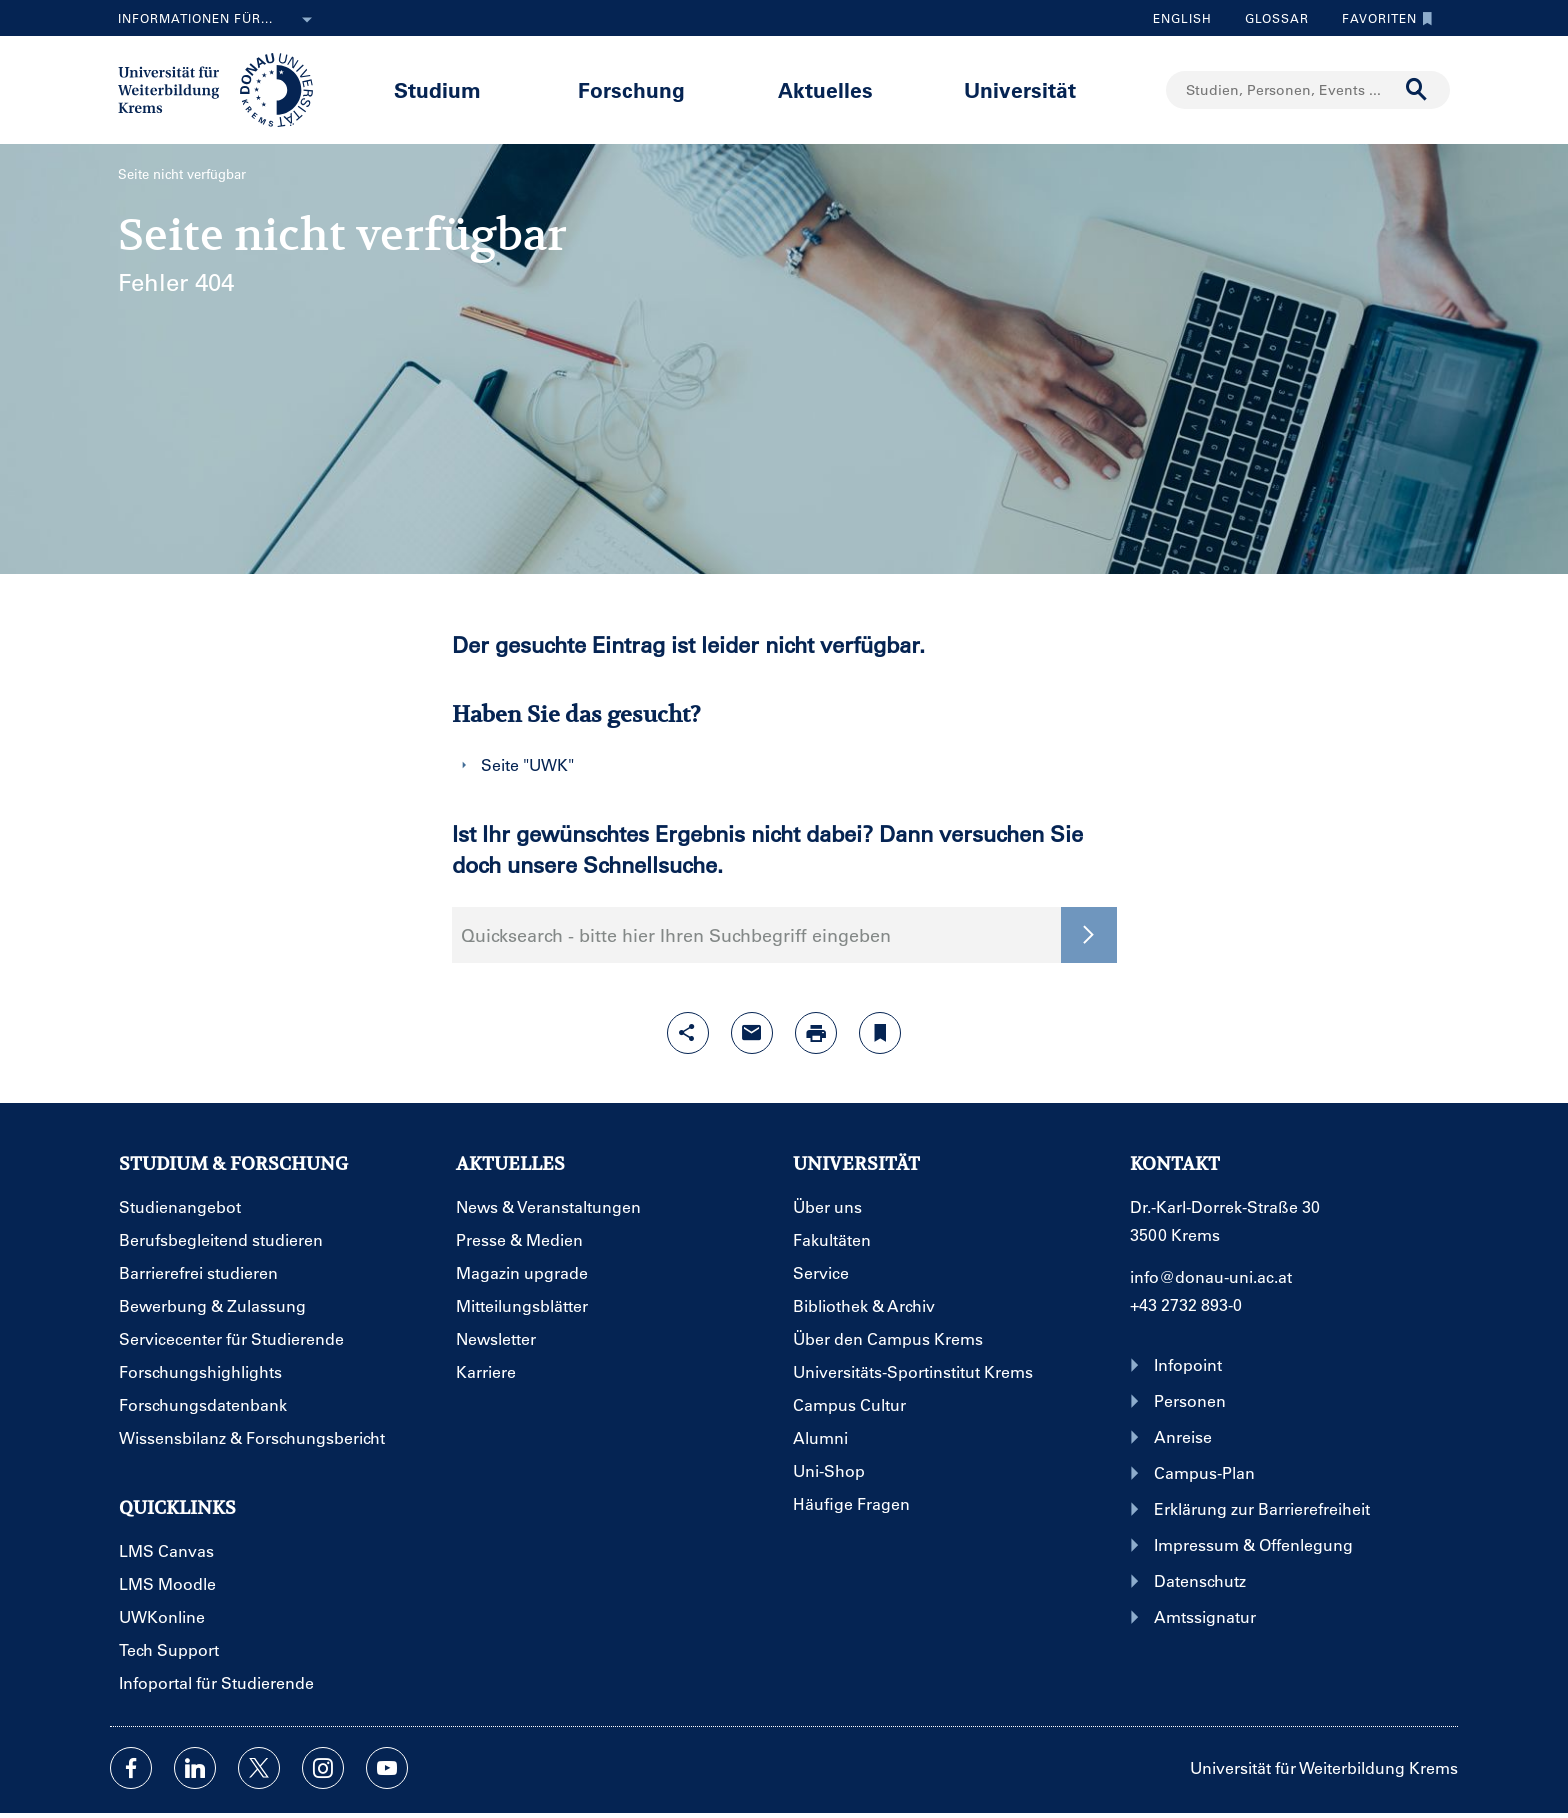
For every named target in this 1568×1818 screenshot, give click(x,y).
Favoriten (1382, 18)
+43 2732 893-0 (1186, 1304)
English (1182, 18)
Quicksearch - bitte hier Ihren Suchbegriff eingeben (676, 935)
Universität (1020, 89)
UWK (548, 764)
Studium (437, 89)
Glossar (1269, 18)
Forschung (631, 89)
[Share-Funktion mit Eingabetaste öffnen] (688, 1033)
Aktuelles (825, 89)
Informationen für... (219, 20)
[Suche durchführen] (1417, 90)
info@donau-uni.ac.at (1211, 1276)
